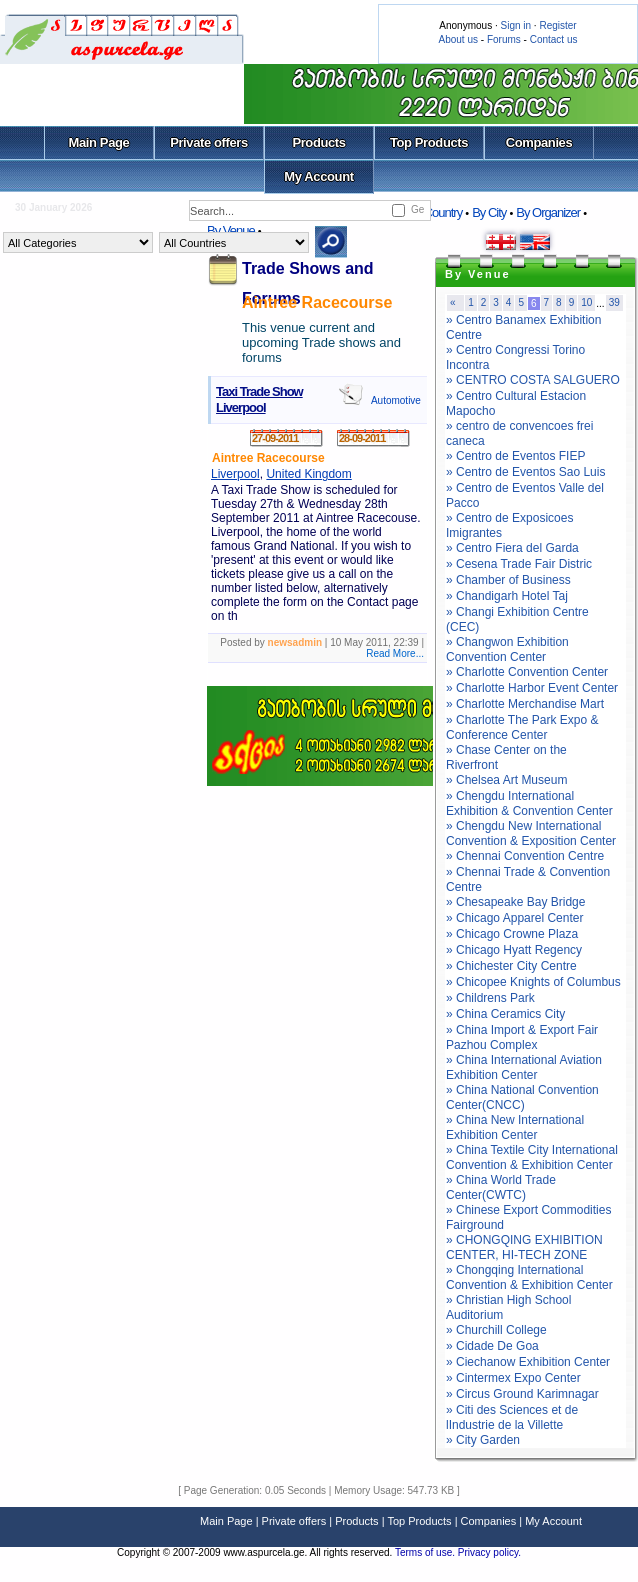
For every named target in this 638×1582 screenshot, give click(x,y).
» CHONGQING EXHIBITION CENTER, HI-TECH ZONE (524, 1247)
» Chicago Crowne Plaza (512, 934)
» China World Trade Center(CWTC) (501, 1187)
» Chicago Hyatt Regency (514, 950)
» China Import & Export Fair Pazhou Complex (522, 1037)
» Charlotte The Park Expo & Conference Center (522, 727)
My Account (318, 176)
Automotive (396, 400)
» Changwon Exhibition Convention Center (507, 649)
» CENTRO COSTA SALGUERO (533, 380)
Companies (539, 142)
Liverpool (235, 474)
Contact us (554, 39)
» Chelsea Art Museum (506, 780)
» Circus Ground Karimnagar (522, 1394)
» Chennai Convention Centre (525, 856)
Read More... (395, 653)
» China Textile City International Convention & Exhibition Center (532, 1157)
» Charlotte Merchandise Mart (525, 704)
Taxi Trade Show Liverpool (259, 399)
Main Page (99, 142)
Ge (417, 209)
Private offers (209, 142)
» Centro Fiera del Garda (512, 548)
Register (557, 25)
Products (318, 142)
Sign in (515, 25)
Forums (504, 39)
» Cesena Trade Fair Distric (519, 564)
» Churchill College (496, 1330)
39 (614, 302)
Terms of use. (426, 1552)
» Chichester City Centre (511, 966)
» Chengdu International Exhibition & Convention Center (529, 803)
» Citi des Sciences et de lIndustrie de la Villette (512, 1417)
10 (586, 302)
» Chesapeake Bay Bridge (515, 902)
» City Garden (483, 1440)
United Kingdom (308, 474)
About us (458, 39)
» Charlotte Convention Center (527, 672)
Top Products (429, 142)
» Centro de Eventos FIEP (515, 456)
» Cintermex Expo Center (513, 1378)
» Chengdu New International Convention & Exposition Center (531, 833)
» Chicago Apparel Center (514, 918)
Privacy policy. (489, 1552)
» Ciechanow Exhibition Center (528, 1362)
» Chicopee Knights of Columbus (533, 982)
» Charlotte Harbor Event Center (532, 688)
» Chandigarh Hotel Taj (507, 596)
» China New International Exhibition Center (515, 1127)
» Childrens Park (490, 998)
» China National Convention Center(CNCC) (522, 1097)
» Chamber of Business (508, 580)
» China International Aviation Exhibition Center (524, 1067)
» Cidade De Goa (492, 1346)
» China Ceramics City (505, 1014)
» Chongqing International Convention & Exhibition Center (529, 1277)
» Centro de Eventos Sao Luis (525, 472)
